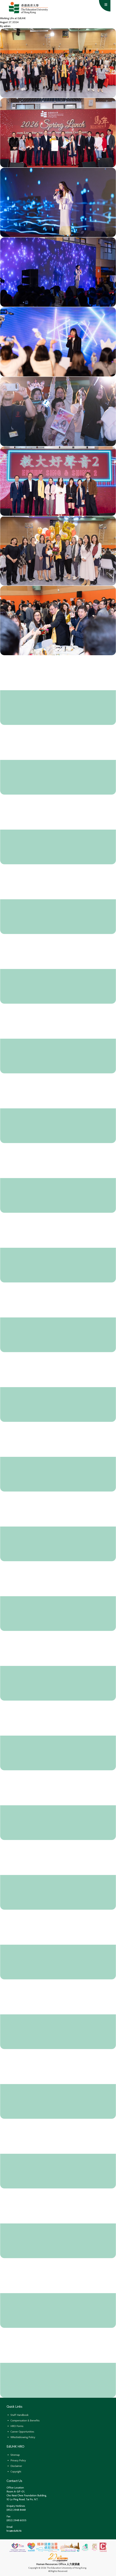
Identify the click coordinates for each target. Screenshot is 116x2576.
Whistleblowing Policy (22, 2437)
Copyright (15, 2471)
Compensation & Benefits (25, 2420)
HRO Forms (16, 2426)
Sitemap (15, 2454)
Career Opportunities (22, 2431)
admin (7, 26)
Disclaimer (16, 2466)
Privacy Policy (18, 2460)
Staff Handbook (19, 2414)
